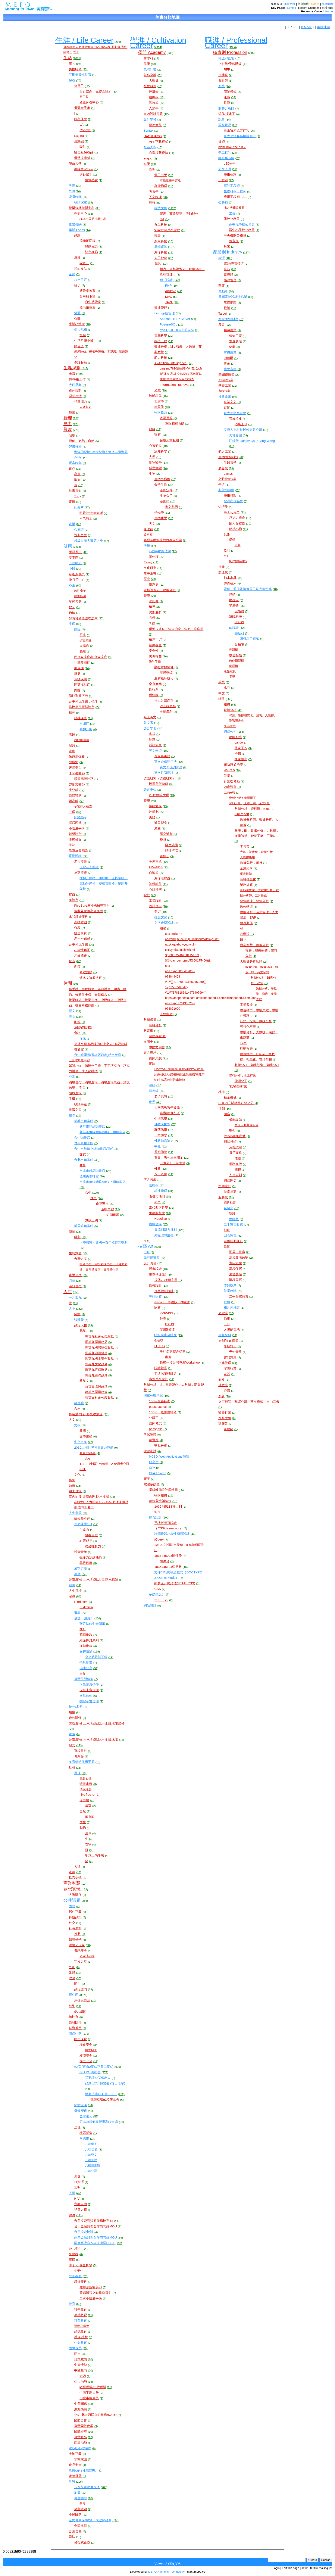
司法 (72, 2537)
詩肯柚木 (230, 583)
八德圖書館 (92, 2165)
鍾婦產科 (80, 2281)
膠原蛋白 (75, 552)
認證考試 (150, 1451)
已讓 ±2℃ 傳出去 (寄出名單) (105, 2083)
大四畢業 (75, 385)
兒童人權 (80, 2209)
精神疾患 (80, 718)
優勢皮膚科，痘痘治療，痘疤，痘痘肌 (176, 629)
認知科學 (160, 451)
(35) (97, 208)
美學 (147, 64)
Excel (243, 1043)
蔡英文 (84, 1381)
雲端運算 (160, 247)
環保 (77, 1773)
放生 (82, 1822)
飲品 (227, 550)
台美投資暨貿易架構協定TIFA (95, 2221)
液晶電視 (230, 671)
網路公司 (230, 731)
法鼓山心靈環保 (80, 2448)
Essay (148, 562)
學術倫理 (230, 174)
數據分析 (230, 710)
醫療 (147, 595)
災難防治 (80, 2509)
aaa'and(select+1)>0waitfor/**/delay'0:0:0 (192, 939)
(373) (105, 2072)
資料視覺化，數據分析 (160, 590)
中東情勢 (80, 2365)
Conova (85, 130)
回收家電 (230, 1235)
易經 (152, 1085)
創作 (72, 468)
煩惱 (72, 1712)
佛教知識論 (162, 1141)
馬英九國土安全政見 (99, 1358)
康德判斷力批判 (165, 1229)
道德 (72, 1872)
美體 (152, 817)
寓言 (77, 474)
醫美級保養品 (83, 152)
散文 (77, 479)
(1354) (233, 47)
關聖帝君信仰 (89, 1701)
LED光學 (229, 163)
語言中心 (150, 789)
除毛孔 (84, 263)
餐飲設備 (235, 1119)
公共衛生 (75, 2248)
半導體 (234, 605)
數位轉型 (246, 906)
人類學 (154, 108)
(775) (76, 430)
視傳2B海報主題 (165, 1280)
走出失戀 (75, 224)
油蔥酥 (228, 358)
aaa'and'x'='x (173, 933)
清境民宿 (235, 1279)
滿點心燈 (85, 1778)
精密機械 (230, 1097)
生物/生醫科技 (228, 457)
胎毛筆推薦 (87, 307)
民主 (77, 1983)
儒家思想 (155, 1058)
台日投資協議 (83, 2232)
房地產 (223, 75)
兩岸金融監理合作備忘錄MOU (95, 2237)
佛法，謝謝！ (83, 1618)
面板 (221, 1379)
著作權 (154, 556)
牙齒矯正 (80, 955)
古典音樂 (80, 535)
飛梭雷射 (80, 1751)
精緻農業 (230, 330)
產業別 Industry (227, 252)
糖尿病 (79, 668)
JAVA (169, 302)
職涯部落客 (226, 58)
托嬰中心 (80, 213)
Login (276, 2568)
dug (87, 1458)
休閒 (67, 983)
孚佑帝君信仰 (89, 1684)
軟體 (227, 308)
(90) (78, 585)
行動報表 (246, 1048)
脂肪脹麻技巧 (163, 678)
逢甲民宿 (107, 1209)
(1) (94, 75)
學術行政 (230, 495)
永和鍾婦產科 (78, 916)
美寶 (77, 1574)
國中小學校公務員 (242, 230)
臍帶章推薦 (87, 291)
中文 (221, 693)
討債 (227, 1302)
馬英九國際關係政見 (99, 1347)
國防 (72, 1906)
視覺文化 (160, 917)
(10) (84, 1253)
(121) (76, 418)
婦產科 (73, 801)
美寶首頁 (276, 4)
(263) (229, 699)
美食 (72, 1016)
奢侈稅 (73, 2254)
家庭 (72, 2259)
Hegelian (160, 1218)
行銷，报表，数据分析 (256, 1021)
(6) (88, 635)
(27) (100, 618)
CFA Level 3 (157, 1473)
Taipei (222, 313)
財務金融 (150, 75)
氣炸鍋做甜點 (238, 561)
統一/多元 (75, 1706)
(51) (95, 1668)
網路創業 (235, 737)
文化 (77, 1474)
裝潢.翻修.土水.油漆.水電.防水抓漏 (93, 1579)
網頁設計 (155, 1517)
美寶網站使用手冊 (81, 1762)
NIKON (239, 622)
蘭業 (232, 347)
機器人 (234, 600)
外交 (72, 1923)
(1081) (77, 58)
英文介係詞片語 (171, 767)
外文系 (148, 723)
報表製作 (246, 923)
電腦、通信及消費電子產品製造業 (248, 589)
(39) (78, 185)
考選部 (154, 1440)
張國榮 (79, 1319)
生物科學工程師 (235, 191)
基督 (82, 1165)
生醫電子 (230, 462)
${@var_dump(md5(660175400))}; (188, 960)
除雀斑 (79, 346)
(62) (164, 1146)
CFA (152, 1467)
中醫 (72, 568)
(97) (78, 63)
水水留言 (80, 279)
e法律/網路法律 (160, 551)
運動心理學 (81, 2326)
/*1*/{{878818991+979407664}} (186, 992)
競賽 (163, 1319)
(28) (81, 1187)
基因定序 (166, 490)
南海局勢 (80, 2442)
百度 (227, 407)
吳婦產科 (166, 711)
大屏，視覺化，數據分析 (256, 852)
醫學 (147, 800)
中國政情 (80, 2370)
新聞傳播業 (226, 374)
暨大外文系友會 (235, 413)
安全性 (154, 650)
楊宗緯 (79, 1403)
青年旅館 (235, 1263)
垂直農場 (235, 341)
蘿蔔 (72, 751)
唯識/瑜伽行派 (170, 1113)
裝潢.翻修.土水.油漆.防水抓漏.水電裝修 (97, 1723)
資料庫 (148, 534)
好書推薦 (75, 446)
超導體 (228, 274)
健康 (67, 546)
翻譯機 (233, 666)
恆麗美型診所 (158, 784)
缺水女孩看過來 (90, 977)
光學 (152, 457)
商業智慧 (72, 1883)
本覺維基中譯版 (170, 180)
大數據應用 (247, 857)
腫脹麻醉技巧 (83, 779)
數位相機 (235, 655)
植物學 (159, 512)
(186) (91, 2381)
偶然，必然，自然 (81, 441)
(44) (87, 2088)
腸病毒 (154, 695)
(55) (84, 2353)
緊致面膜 (85, 972)
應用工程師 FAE (235, 197)
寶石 (157, 434)
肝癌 (82, 635)
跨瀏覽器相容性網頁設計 (172, 1534)
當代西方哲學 (158, 1207)
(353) (76, 1292)
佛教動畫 (85, 1662)
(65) (78, 2304)
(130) (166, 1296)
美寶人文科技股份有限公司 (243, 430)
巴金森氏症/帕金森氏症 (90, 657)
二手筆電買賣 (238, 1296)
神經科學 (155, 884)
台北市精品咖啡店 (92, 1170)
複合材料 (224, 1335)
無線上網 (91, 1220)
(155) (241, 731)
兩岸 (77, 2353)
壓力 (67, 423)
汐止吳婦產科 (163, 700)
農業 (221, 324)
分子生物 (160, 484)
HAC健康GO (153, 136)
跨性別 (73, 2017)
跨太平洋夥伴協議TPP (240, 136)
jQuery (159, 1539)
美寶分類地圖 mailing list (316, 2568)
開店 (227, 1114)
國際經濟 (80, 2431)
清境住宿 (235, 1268)
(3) (83, 257)
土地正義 (75, 2453)
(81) (106, 1414)
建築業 (223, 1423)
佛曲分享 (85, 1668)
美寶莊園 (235, 435)
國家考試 (155, 1423)
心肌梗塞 (155, 889)
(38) (121, 2122)
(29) (78, 568)
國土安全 (85, 2061)
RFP (227, 69)
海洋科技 (160, 252)
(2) (98, 241)
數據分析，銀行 (251, 863)
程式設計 (166, 280)
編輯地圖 (323, 27)
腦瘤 (82, 651)
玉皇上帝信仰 (89, 1690)
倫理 (67, 417)
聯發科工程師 (249, 639)
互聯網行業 (225, 380)
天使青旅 (235, 1352)
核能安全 (85, 2055)
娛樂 (72, 1231)
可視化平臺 (248, 1026)
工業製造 (246, 1004)
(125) (76, 424)
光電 (157, 390)
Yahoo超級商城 (234, 1136)
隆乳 (82, 147)
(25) (231, 446)
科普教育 (80, 2320)
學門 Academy (152, 52)
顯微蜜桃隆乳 (163, 667)
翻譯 (152, 739)
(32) (87, 86)
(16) (78, 191)
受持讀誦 (85, 1651)
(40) (153, 800)
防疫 (82, 2503)
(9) (86, 141)
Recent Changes (308, 7)
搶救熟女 (91, 180)
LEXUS (159, 1346)
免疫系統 (155, 861)
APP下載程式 (158, 141)
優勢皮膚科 (82, 158)
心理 (72, 812)
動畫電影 (75, 490)
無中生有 (150, 573)
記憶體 (239, 611)
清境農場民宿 (238, 1257)
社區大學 (150, 147)
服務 (163, 928)
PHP (168, 285)
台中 (88, 1192)
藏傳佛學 (160, 1129)
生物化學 (160, 518)
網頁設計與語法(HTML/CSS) (174, 1583)
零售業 (245, 846)
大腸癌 (84, 646)
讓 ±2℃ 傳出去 (90, 2072)
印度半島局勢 (89, 2398)
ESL (147, 1252)
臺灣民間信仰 (83, 1679)
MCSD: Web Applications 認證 (169, 1456)
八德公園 (91, 2170)
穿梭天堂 (80, 1961)
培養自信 (91, 1535)
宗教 (72, 1596)
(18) (84, 1237)
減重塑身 (160, 823)
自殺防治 (75, 2022)
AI (241, 928)
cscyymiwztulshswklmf (180, 949)
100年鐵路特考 (159, 1401)
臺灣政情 (80, 2437)
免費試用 (235, 1147)
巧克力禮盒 (237, 518)
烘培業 (223, 506)
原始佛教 (160, 1152)
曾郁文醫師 (77, 784)
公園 (72, 1076)
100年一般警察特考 (163, 1412)
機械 (221, 1092)
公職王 (154, 1418)
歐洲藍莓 (80, 596)
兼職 (227, 97)
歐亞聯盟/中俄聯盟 (92, 2387)
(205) (104, 2487)
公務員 (223, 202)
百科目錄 (327, 7)
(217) (246, 252)
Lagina (79, 135)
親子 (77, 285)
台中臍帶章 (93, 302)
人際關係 (75, 1895)
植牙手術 (155, 639)
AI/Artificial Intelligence (170, 363)
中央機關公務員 (235, 235)
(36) (78, 1978)
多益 (152, 734)
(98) (84, 1513)
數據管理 (160, 307)
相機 (227, 704)
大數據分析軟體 (251, 961)
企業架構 (246, 868)
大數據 (154, 80)
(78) (173, 1124)
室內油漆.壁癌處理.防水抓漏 (89, 1496)
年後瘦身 (75, 601)
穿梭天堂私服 (169, 440)
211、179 (161, 1600)
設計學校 (150, 119)
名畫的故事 (87, 1453)
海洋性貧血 (162, 878)
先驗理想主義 (163, 1235)
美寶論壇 (303, 4)
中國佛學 (160, 1118)
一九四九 (75, 1297)
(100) (95, 1192)
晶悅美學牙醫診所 (81, 707)
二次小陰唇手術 (90, 2298)
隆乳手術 (155, 661)
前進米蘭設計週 (165, 1373)
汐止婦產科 (168, 706)
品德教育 (80, 2331)
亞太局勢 (80, 2381)
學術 (221, 484)
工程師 (223, 180)
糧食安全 (85, 2044)
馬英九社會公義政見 (99, 1336)
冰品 (227, 687)
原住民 (73, 1995)
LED (226, 1324)
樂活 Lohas (77, 230)
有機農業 (230, 352)
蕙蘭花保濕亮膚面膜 (88, 911)
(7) (86, 135)
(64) (240, 583)
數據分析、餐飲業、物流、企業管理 (266, 994)
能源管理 (230, 280)
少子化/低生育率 (80, 2265)
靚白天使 (75, 163)
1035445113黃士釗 (168, 1506)
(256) (84, 1900)
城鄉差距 (75, 2028)
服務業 (223, 1197)
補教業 (223, 1385)
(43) (96, 1160)
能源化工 (241, 1081)
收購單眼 (166, 418)
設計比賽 (155, 1296)
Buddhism (86, 1607)
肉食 (82, 1673)
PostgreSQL (168, 324)
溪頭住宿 (75, 1286)
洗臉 (77, 257)
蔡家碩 (79, 141)
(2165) (119, 41)
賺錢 (238, 1169)
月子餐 (83, 97)
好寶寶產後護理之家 (83, 618)
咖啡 (72, 1115)
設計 (147, 895)
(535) (170, 52)
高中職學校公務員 (242, 224)
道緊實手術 (82, 108)
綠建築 (228, 1429)
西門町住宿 (81, 740)
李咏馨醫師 (77, 773)
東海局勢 (80, 2409)
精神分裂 (85, 729)
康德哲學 (155, 1224)
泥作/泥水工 (226, 114)
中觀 (157, 1146)
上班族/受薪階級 (230, 64)
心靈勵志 (75, 563)
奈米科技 (160, 241)
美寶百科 (289, 4)
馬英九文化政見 (96, 1364)
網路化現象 (77, 1945)
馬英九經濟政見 (96, 1375)
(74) (84, 1574)
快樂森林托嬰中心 (81, 208)
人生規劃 (235, 1175)
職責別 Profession (230, 52)
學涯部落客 (152, 1257)
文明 (77, 2187)
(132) (119, 2243)
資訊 (157, 263)
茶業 (221, 682)
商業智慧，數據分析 (254, 945)
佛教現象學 (162, 1124)
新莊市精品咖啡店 (92, 1126)
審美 (147, 1478)
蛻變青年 (80, 1552)
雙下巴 (73, 557)
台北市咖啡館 (83, 1160)
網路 (221, 699)
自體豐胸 (75, 795)
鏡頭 (232, 594)
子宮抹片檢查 (83, 806)
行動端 (245, 934)
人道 (77, 1866)
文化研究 (150, 568)
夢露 (221, 285)
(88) (240, 578)
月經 (152, 618)
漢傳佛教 (85, 1646)
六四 (82, 2376)
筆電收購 (230, 1291)
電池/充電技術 (234, 263)
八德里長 (91, 2144)
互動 (72, 274)
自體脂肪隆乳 (233, 1241)
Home (329, 11)
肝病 (77, 673)
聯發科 (239, 633)
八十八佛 (160, 1174)
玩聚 (238, 545)
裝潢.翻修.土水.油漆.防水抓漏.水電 (93, 1739)
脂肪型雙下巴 (78, 696)
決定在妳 (91, 252)
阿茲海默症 (82, 684)
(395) (76, 983)
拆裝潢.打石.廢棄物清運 (86, 1414)
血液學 (154, 873)
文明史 (148, 1041)
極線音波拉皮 (83, 169)
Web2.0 (229, 770)
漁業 (221, 567)
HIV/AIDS (156, 867)
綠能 (227, 269)
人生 (67, 1291)
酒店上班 (241, 424)
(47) (78, 2193)
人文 (72, 1419)
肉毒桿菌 (155, 656)
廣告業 (223, 468)
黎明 (82, 1431)
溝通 (77, 313)
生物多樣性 (162, 479)
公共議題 (72, 1900)
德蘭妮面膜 (87, 241)
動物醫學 (155, 462)
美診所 (73, 900)
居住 (77, 2127)
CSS (157, 1589)
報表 (157, 235)
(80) (84, 2348)
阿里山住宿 (237, 1252)
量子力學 (160, 175)
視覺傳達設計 (158, 1274)
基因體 (164, 501)
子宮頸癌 (85, 640)
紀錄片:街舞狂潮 (91, 513)
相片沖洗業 (232, 1307)
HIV (76, 2198)
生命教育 (80, 2342)
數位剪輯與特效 (160, 1501)
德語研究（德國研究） (160, 778)
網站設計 (150, 1605)
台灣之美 (80, 1259)
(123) (79, 1745)
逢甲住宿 (75, 1275)
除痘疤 (73, 762)
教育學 (148, 1030)
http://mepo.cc (196, 2571)
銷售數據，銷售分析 (254, 901)
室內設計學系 (153, 114)
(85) (78, 524)
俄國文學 (75, 1110)
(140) (176, 280)
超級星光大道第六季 (88, 540)
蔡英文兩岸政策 (96, 1392)
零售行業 (230, 1368)
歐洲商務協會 (233, 501)
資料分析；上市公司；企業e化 (249, 803)
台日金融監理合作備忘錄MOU (95, 2226)
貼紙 (72, 435)
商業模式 (230, 91)
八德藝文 (91, 2154)
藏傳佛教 (85, 1634)
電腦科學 (160, 335)
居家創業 (241, 759)
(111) (79, 2215)
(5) (101, 102)
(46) (88, 324)
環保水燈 (85, 1784)
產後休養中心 (89, 102)
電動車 (223, 291)
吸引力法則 (157, 1196)
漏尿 (72, 745)
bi (145, 1241)
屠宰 (88, 1805)
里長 (232, 213)
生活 (67, 57)
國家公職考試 (153, 1395)
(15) (90, 202)
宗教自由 (80, 2204)
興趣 (67, 429)
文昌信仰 (85, 1695)
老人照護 (80, 861)
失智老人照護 (89, 867)
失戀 (72, 185)
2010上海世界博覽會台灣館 (93, 1447)
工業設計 (155, 900)
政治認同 (80, 1989)
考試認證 (150, 1434)
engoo (148, 158)
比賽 (157, 1307)
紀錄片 (79, 507)
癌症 (77, 629)
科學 (147, 164)
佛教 (157, 1168)
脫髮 (72, 845)
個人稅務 (80, 329)
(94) (78, 1596)
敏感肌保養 (77, 756)
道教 (77, 1612)
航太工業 (224, 451)
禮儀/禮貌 (81, 2337)
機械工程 (160, 341)
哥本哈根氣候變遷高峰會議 (98, 2122)
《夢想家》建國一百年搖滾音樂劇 (103, 1242)
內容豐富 (230, 787)
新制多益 (155, 745)
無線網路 (230, 302)
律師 (221, 141)
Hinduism (81, 1602)
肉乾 (77, 1022)
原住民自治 (82, 2000)
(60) (78, 961)
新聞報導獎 (167, 1329)
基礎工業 (224, 385)
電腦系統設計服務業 (232, 297)
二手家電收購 (233, 1224)
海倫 (82, 335)
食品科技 (160, 224)
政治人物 (80, 1325)
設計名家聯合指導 (172, 1351)
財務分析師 (226, 108)
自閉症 (84, 723)
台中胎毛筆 (87, 296)
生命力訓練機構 (90, 1557)
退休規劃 (75, 390)
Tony (77, 496)
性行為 (154, 689)
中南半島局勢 (89, 2392)
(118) (79, 1016)
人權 (72, 2193)
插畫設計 (155, 1269)
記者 (221, 119)
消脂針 (154, 601)
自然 (82, 1811)
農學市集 (230, 369)
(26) (78, 1280)
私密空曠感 (82, 939)
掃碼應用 (230, 726)
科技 (152, 202)
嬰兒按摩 (230, 1285)
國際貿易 (224, 125)
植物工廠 (235, 335)
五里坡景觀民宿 (79, 1060)
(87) (241, 457)
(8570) (83, 1995)
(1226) (172, 208)
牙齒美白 (75, 767)
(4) (83, 285)
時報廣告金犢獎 (165, 1335)
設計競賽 (160, 1368)
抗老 (72, 961)
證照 (232, 1213)
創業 (221, 86)
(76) (78, 80)
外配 (72, 1967)
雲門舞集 (230, 1357)
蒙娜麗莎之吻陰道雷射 (95, 2293)
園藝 (72, 1280)
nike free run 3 (89, 1794)
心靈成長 (85, 1540)
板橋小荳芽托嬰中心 (92, 219)
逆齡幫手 (85, 174)
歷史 (147, 579)
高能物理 (160, 186)
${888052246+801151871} (182, 955)
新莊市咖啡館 (83, 1121)
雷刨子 (164, 856)
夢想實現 (72, 1889)
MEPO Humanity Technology (166, 2571)
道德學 (154, 1185)
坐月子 (79, 86)
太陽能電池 (232, 1329)
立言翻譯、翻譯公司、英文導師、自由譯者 (248, 1402)
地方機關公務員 (234, 207)
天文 (152, 523)
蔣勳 (77, 1314)
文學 (77, 1425)
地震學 (159, 401)
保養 (72, 80)
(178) (85, 2033)
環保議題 (85, 1789)
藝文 (72, 1011)
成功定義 (80, 1568)
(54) (84, 767)
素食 (77, 2176)
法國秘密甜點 (83, 1027)
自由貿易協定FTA (236, 130)
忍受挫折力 (93, 1546)
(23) (84, 224)
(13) (92, 723)
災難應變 (80, 2498)
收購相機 (160, 1495)
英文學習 (155, 750)
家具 (72, 63)
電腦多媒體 (152, 1484)
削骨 (227, 1230)
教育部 (234, 241)
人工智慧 (160, 258)
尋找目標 (85, 1563)
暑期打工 (230, 1346)
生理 (72, 624)
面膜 (77, 966)
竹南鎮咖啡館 (83, 1143)
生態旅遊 (75, 1253)
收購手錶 (80, 1104)
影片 (157, 1512)
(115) (96, 1651)
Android (170, 291)
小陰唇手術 (77, 828)
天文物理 (155, 197)
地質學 (159, 407)
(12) (78, 468)
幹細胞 (154, 811)
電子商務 (235, 1153)
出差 (168, 1357)
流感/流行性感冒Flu (83, 2470)
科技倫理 (160, 1191)
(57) (84, 446)
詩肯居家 (230, 1191)
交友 (82, 1154)
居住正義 (75, 1911)
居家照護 (80, 872)
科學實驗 (155, 468)
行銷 (221, 1108)
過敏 (72, 612)
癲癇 (77, 690)
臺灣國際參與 (83, 2426)
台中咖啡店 (82, 1137)
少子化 (78, 2270)
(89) (78, 624)
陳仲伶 (164, 1561)
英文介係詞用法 (165, 761)
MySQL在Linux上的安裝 (177, 330)
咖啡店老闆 (226, 158)
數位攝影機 (236, 660)
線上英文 (150, 717)
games (228, 473)
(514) (165, 263)
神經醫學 (155, 806)
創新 (221, 1396)
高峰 (72, 734)
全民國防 (75, 2514)
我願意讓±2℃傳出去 (104, 2099)
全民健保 (80, 2525)
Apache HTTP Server (175, 319)
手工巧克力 (232, 512)
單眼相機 (235, 617)
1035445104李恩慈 (168, 1567)
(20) (91, 944)
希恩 (77, 1408)
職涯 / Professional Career (236, 43)
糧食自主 (91, 2050)
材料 (152, 429)
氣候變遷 (80, 2110)
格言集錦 (75, 1877)
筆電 (227, 776)
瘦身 (163, 839)
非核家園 (80, 2459)
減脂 (157, 828)
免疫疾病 (80, 679)
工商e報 (229, 792)
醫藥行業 (224, 1412)
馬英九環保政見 (96, 1369)
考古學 (154, 191)
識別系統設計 (158, 1379)
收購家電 (80, 202)
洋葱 (82, 1038)
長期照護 (75, 856)
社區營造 (85, 2133)
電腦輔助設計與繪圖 (163, 1490)
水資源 (79, 2182)
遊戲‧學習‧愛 (157, 1036)
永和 (77, 927)
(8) (84, 163)
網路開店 (230, 1180)
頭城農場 (75, 1093)
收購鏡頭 (160, 412)
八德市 (84, 2138)
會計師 (223, 80)
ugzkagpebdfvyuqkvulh (180, 944)
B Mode (306, 27)
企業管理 (224, 1363)
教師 (227, 246)
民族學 (154, 103)
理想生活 (75, 396)
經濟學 (154, 91)
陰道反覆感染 (78, 850)
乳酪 (227, 534)
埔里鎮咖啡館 (83, 1226)
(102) (174, 1141)
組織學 (154, 97)
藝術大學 (155, 125)
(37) (78, 812)
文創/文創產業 (228, 1340)
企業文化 (230, 402)
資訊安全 (80, 1950)
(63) (233, 704)
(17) (81, 790)
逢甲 (93, 1198)
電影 (72, 502)
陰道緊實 (80, 933)
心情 (77, 318)
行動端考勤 (232, 781)
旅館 (227, 1246)
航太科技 (160, 357)
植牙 (152, 606)
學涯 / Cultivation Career (158, 43)
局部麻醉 (155, 612)
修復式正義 (82, 2542)
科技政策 (75, 1917)
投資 (227, 103)
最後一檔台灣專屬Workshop (180, 1362)
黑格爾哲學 (157, 1213)
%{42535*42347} (176, 987)
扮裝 (77, 1934)
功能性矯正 (82, 950)
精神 (72, 712)
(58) (81, 801)
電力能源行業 (238, 1086)
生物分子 (166, 496)
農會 (227, 363)
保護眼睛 (80, 362)
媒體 (72, 1972)
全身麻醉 (155, 684)
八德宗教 (91, 2160)
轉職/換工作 (77, 379)
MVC (168, 296)
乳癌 (152, 623)
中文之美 (80, 1442)
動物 (82, 1827)
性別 (72, 2006)
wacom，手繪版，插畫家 (172, 1302)
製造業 (223, 572)
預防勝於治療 (233, 764)
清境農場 (235, 1274)
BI (241, 939)
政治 (72, 1978)
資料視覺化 (248, 879)
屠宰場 (84, 1800)
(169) (84, 1889)
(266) (97, 1618)
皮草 (88, 1833)
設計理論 (155, 906)
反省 (72, 1767)
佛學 (152, 1102)
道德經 (154, 1091)
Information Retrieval (174, 384)
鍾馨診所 (75, 834)
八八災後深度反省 (87, 2487)
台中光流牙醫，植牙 (83, 701)
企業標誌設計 (163, 1291)
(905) (118, 2066)
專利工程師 (232, 185)
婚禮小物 (235, 529)
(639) (157, 1246)
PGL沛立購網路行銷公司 (236, 1103)
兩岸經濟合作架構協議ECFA (94, 2243)
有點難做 (166, 1014)
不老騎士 (85, 518)
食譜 (77, 1033)
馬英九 (84, 1331)
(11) (90, 718)
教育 (72, 2304)
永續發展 (75, 2476)
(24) (108, 1170)
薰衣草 (89, 1816)
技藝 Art (145, 1246)
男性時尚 (75, 69)
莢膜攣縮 (166, 673)
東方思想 (150, 1053)
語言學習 (150, 728)
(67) (250, 297)
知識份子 (75, 1939)
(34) (95, 2044)
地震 (77, 2492)
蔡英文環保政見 (96, 1386)
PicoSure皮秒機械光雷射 (92, 905)
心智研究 (155, 446)
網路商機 (235, 1164)
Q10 (72, 191)
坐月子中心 (77, 580)
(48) (78, 502)
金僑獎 (158, 1340)
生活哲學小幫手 (85, 340)
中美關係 (80, 2403)
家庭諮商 (80, 817)
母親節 (79, 1756)
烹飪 (227, 556)
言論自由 (75, 2531)
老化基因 (171, 507)
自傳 (72, 1585)
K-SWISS (166, 1313)
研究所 (154, 1462)
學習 (232, 1130)
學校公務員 (232, 219)
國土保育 (80, 2039)
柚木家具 (230, 578)
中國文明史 (157, 1047)
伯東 (227, 1318)
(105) (79, 2481)
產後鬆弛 (80, 922)
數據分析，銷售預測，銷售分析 (257, 1065)
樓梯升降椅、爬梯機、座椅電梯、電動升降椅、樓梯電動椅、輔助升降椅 (103, 883)
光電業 (223, 1313)
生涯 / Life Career (84, 40)
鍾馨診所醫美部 (90, 2287)
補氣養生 (155, 645)
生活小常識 (77, 324)
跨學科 (148, 58)
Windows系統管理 (167, 230)
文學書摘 (85, 1436)
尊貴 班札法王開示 (168, 1157)
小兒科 (73, 790)
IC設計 (234, 627)
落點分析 (160, 1445)
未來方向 (85, 407)
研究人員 (224, 169)
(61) (240, 1235)
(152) (79, 1308)
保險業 (234, 1219)
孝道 (72, 1734)
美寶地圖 (327, 4)
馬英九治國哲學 (96, 1353)
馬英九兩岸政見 (96, 1342)
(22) (97, 707)
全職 (238, 753)
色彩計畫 (150, 69)
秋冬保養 (80, 119)
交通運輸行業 (227, 479)
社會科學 (150, 86)
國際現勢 (75, 2348)
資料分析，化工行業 (242, 1075)
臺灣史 (154, 584)
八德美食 (91, 2149)
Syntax (291, 7)
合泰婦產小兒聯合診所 (95, 91)
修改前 (148, 529)
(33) (84, 69)
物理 (152, 169)
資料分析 (155, 1025)
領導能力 (80, 401)
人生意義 (75, 1513)
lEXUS (169, 1324)
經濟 (72, 2215)
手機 (72, 1098)
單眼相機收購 (174, 423)
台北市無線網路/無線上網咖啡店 (102, 1182)
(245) (84, 368)
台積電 (239, 644)
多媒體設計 (157, 1594)
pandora (240, 742)
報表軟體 (246, 873)
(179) (79, 374)
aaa (167, 966)
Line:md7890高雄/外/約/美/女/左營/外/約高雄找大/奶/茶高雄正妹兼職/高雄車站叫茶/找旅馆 (181, 374)
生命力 (84, 1529)
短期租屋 (112, 1215)
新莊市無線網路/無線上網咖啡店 (102, 1132)
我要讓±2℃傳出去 (98, 2078)
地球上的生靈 (94, 1855)
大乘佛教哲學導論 (167, 1107)
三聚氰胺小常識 (80, 75)
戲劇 (77, 1237)
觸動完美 (91, 246)
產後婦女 (75, 839)
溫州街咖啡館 (89, 1176)
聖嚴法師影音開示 (92, 1624)
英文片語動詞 (163, 773)
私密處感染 (77, 574)
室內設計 (224, 1186)
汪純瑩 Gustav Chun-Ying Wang (252, 441)
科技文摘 (160, 208)
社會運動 (75, 1928)
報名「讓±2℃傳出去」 (101, 2094)
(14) (88, 230)
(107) (171, 247)
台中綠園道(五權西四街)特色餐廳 (97, 1055)
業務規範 (246, 885)
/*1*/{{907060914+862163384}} (186, 982)
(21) (193, 319)
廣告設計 (155, 1285)
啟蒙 (72, 1485)
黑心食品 (80, 268)
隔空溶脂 (171, 845)
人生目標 (75, 1590)
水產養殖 (224, 1418)
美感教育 (80, 2315)
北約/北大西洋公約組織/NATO (95, 2415)
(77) (87, 507)
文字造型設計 (163, 923)
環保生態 (75, 2033)
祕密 (157, 1202)
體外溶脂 (171, 850)
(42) (84, 552)
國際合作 (80, 2420)
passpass (155, 1429)
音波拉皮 (235, 418)
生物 (152, 473)
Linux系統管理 (164, 313)
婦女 (72, 1745)
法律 (147, 545)
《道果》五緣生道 (172, 1163)
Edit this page (290, 2568)
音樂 (72, 524)
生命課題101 (83, 1524)
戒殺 (82, 1629)
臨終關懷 (75, 1718)
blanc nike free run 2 (232, 147)
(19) (84, 479)
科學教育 (80, 2309)
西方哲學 (150, 1179)
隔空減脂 (166, 834)
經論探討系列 (89, 1640)
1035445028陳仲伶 (168, 1555)
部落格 (315, 4)
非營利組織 (226, 490)
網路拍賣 (230, 1202)
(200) (166, 1517)
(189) (166, 750)
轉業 (72, 412)
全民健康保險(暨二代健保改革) (91, 2520)
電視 (232, 676)
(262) (121, 2094)
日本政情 (80, 2359)
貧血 (72, 894)
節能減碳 (80, 2105)
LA (81, 124)
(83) (158, 202)
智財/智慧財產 (228, 319)
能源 (221, 258)
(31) (117, 1148)
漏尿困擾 (75, 823)
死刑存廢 (75, 2276)
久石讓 (79, 529)
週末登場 (75, 1491)
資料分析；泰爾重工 (242, 798)
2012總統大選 (159, 795)
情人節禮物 (237, 523)
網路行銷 (230, 1141)
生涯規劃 (72, 367)
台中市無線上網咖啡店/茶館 (93, 1148)
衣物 (88, 1844)
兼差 (238, 1158)
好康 (77, 235)
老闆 (227, 1374)
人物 (72, 1308)
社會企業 (224, 396)
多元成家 (80, 2011)
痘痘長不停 (82, 1518)
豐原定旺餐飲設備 (247, 1125)
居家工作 (241, 748)
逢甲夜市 (102, 1203)
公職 (227, 1390)
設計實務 (150, 1263)
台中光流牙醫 (78, 944)
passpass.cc (158, 1406)
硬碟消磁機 (86, 1956)
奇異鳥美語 (162, 756)
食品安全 (75, 2465)
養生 (72, 585)
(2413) (77, 546)
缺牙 (72, 607)
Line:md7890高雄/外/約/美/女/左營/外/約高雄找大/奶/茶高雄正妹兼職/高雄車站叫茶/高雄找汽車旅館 (179, 1074)
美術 (157, 911)
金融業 (228, 1208)
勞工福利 (224, 152)
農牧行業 (224, 391)
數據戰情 (150, 1019)
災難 (72, 2481)
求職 (72, 374)
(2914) (158, 47)
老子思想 (160, 1096)
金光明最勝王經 (96, 1657)
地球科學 (155, 396)
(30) (115, 91)
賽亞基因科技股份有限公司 (163, 540)
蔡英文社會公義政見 (99, 1397)
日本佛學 (160, 1135)
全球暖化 (85, 2116)
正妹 (152, 1063)
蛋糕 (232, 539)
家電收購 (75, 197)
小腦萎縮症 (82, 662)
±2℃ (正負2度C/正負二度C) (93, 2066)
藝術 (72, 1480)
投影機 (233, 649)
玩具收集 (75, 463)
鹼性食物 (80, 590)
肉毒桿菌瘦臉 (158, 153)
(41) (90, 2110)
